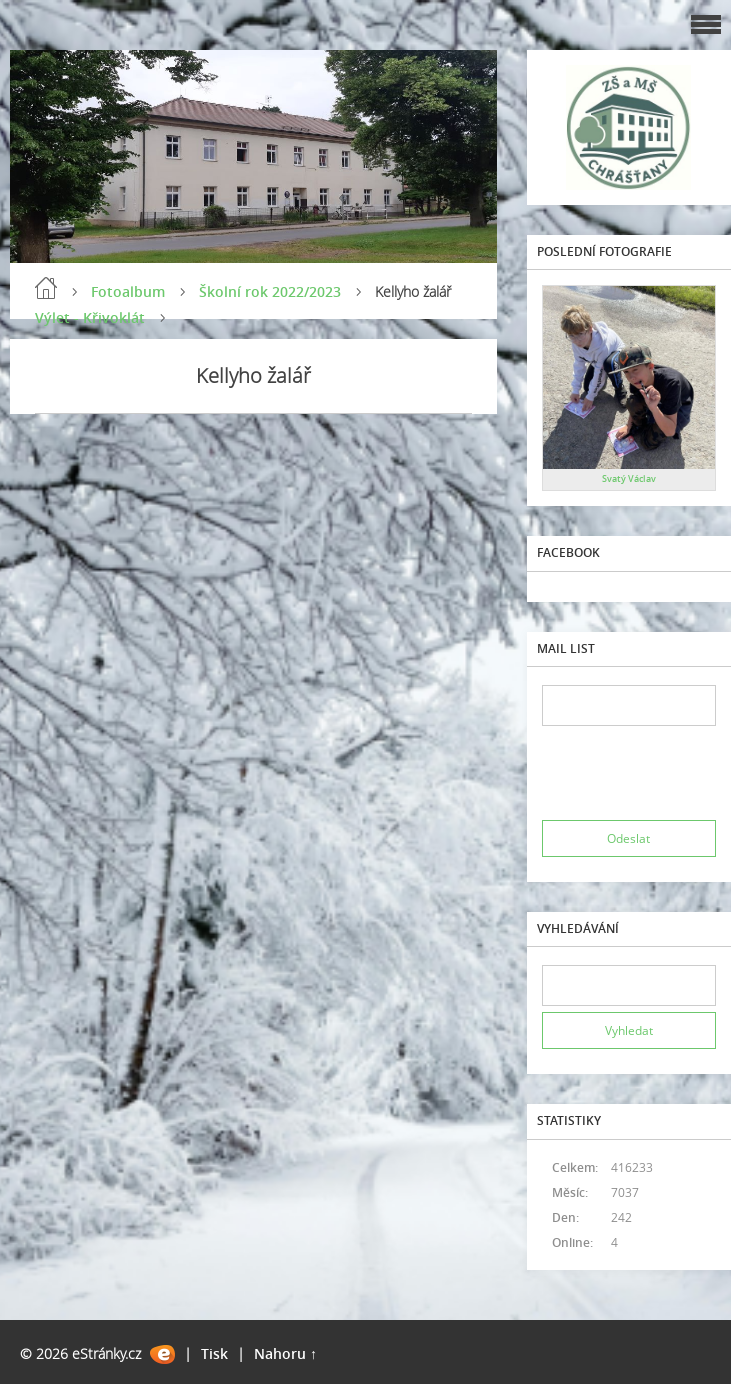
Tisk (214, 1353)
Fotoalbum (128, 291)
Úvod (46, 288)
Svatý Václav (629, 478)
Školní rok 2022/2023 (270, 291)
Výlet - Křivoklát (90, 317)
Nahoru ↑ (285, 1353)
